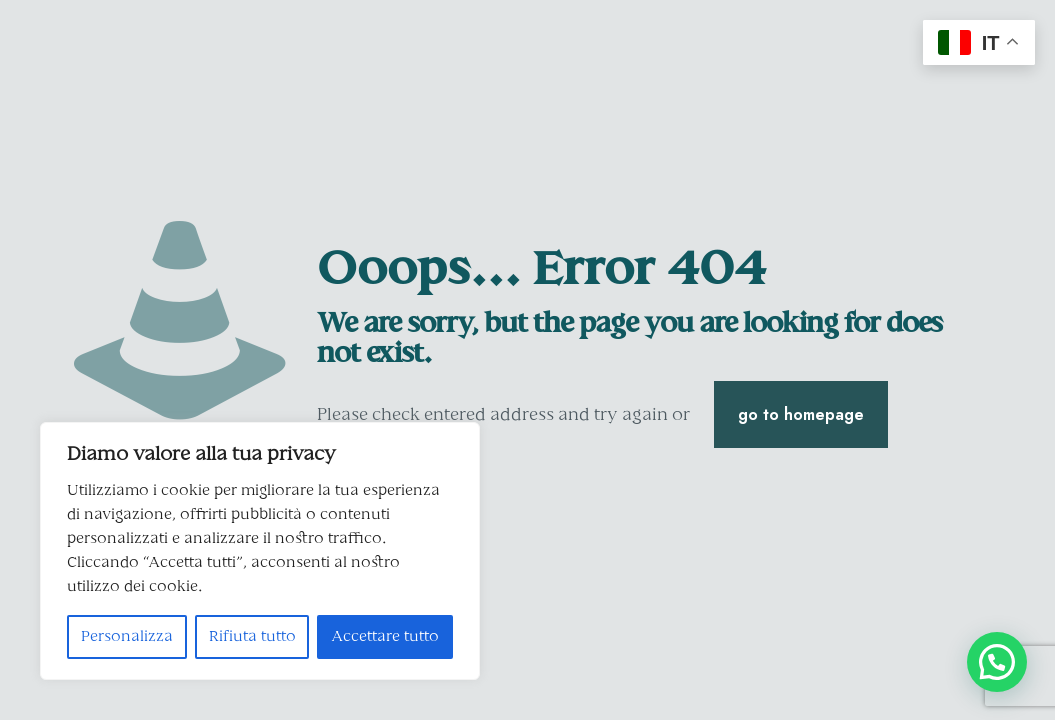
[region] (260, 551)
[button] (997, 662)
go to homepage (801, 414)
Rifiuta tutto (252, 637)
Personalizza (127, 637)
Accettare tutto (385, 637)
